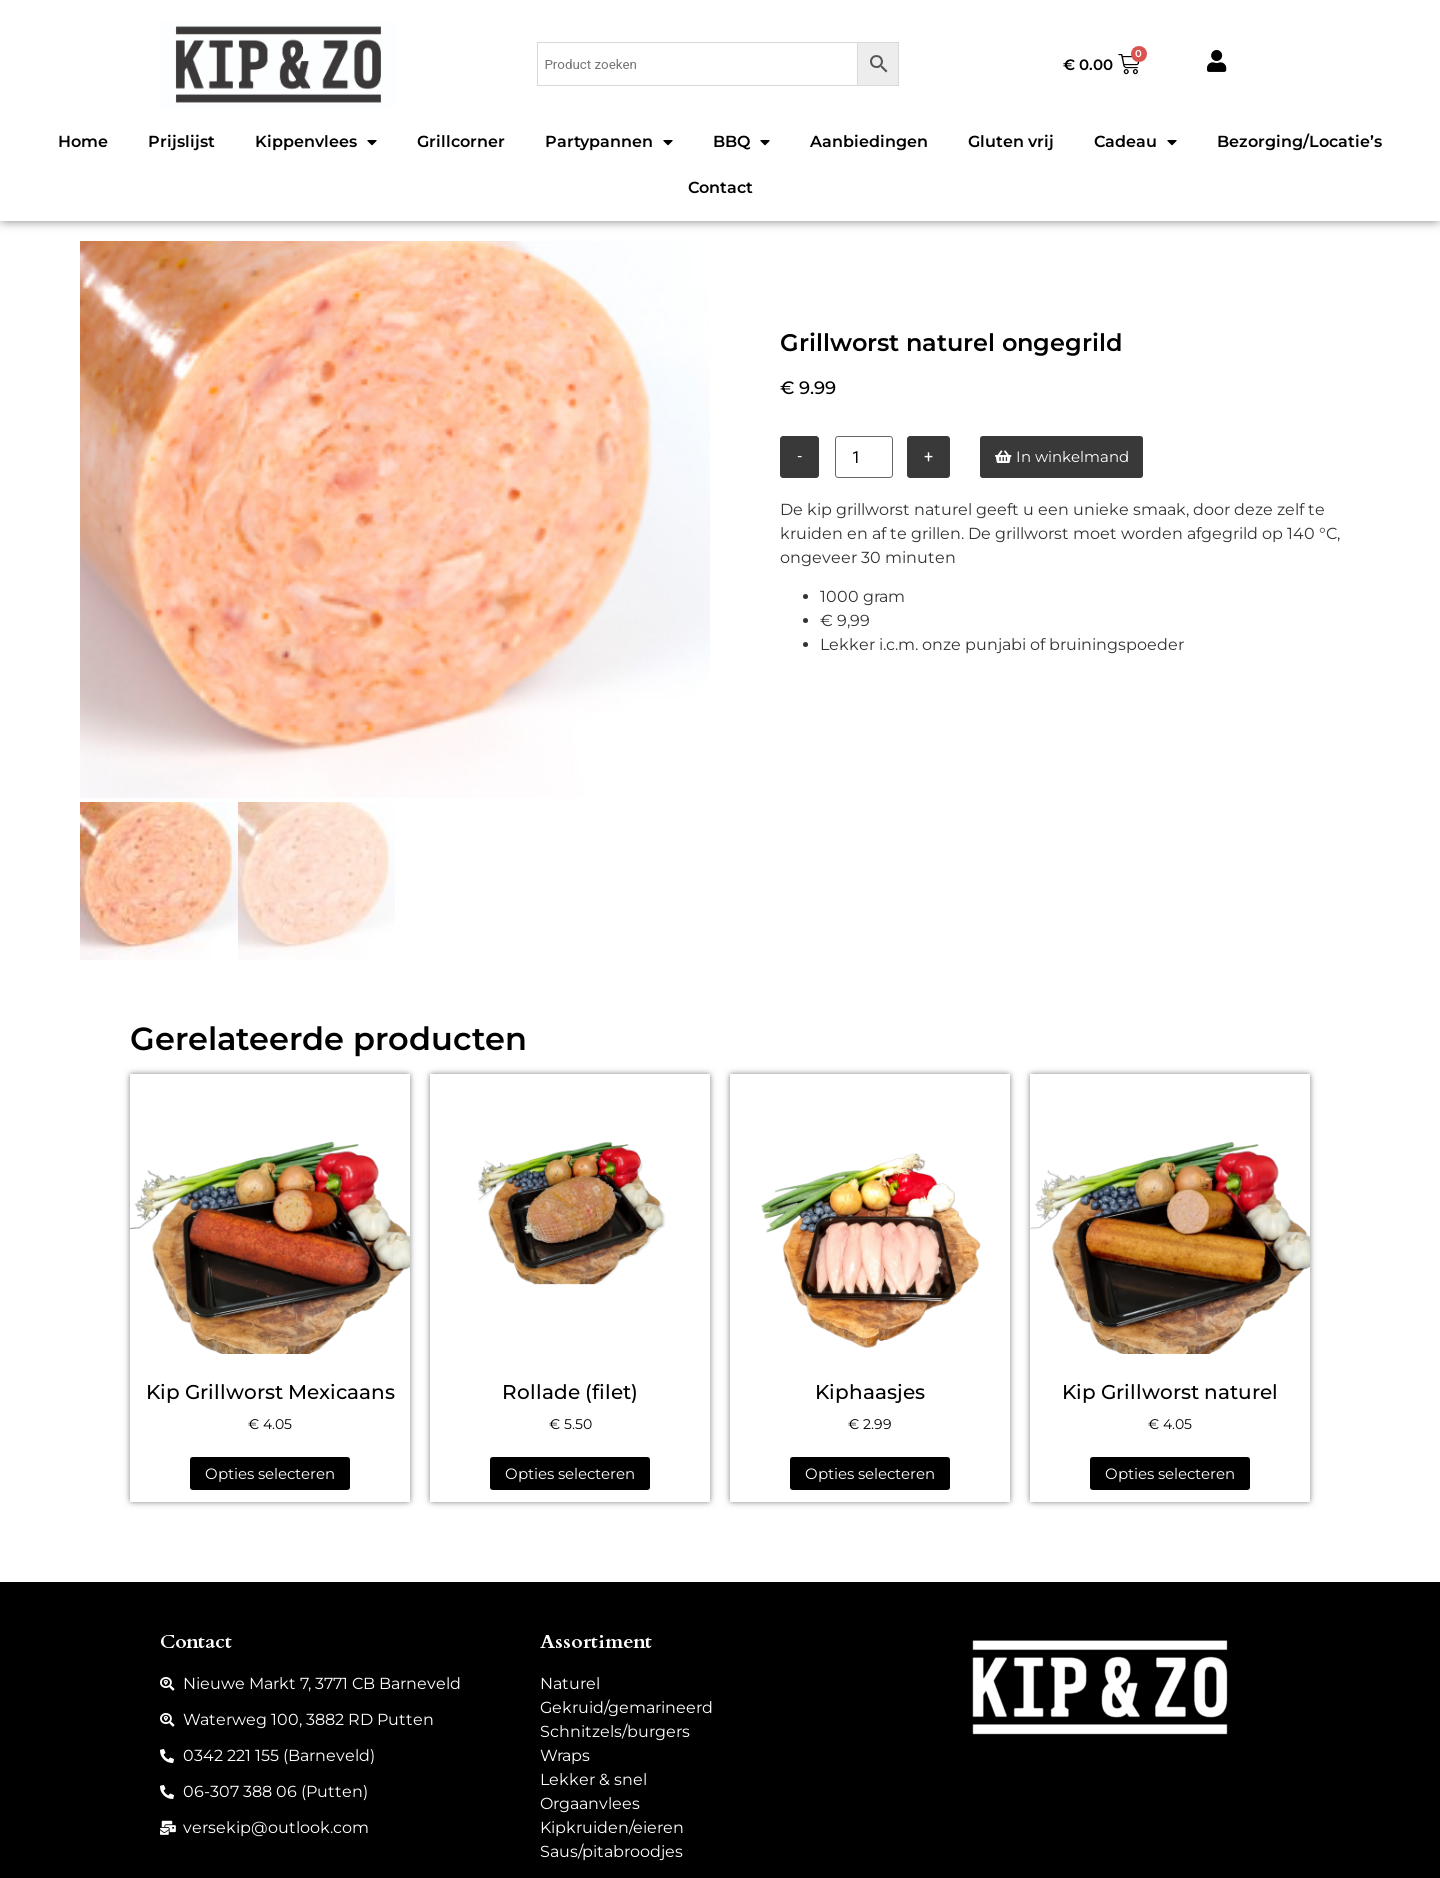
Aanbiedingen (869, 141)
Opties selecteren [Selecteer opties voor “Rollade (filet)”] (570, 1469)
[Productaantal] (864, 457)
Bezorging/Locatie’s (1299, 141)
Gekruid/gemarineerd (626, 1703)
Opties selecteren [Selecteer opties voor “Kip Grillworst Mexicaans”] (270, 1469)
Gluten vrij (1011, 141)
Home (83, 141)
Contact (720, 187)
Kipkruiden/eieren (612, 1823)
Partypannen (609, 142)
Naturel (570, 1679)
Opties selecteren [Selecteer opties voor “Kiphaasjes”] (870, 1469)
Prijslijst (181, 141)
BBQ (741, 142)
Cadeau (1135, 142)
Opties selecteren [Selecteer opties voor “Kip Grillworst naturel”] (1170, 1469)
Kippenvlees (316, 142)
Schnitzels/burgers (615, 1727)
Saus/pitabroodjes (611, 1847)
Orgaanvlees (590, 1799)
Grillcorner (461, 141)
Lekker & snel (593, 1775)
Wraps (565, 1751)
